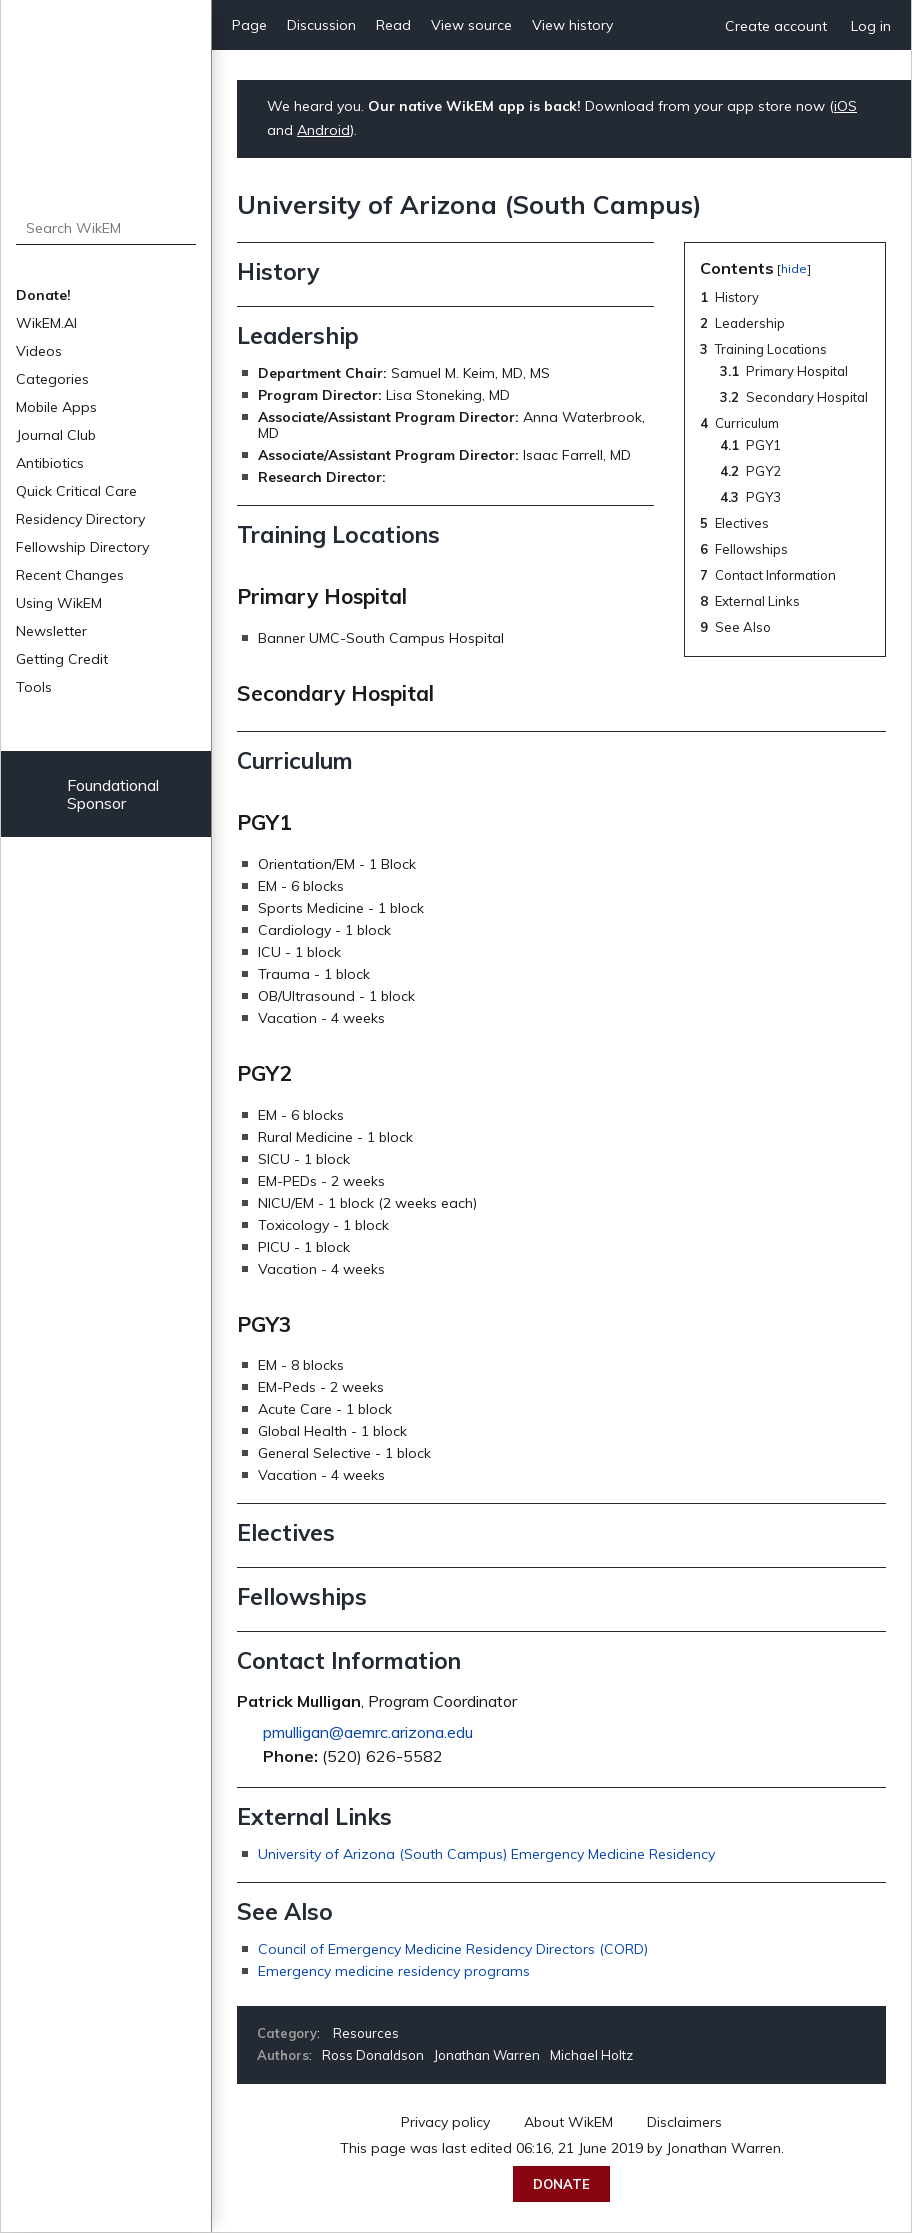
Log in (871, 26)
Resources (366, 2033)
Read (393, 25)
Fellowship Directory (82, 547)
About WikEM (568, 2122)
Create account (776, 26)
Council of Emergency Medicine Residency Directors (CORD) (453, 1949)
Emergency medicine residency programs (394, 1971)
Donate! (43, 295)
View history (572, 25)
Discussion (321, 25)
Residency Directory (80, 519)
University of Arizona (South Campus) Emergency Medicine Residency (486, 1854)
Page (249, 25)
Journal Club (56, 435)
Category (287, 2033)
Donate (561, 2184)
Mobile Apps (56, 407)
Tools (34, 687)
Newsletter (51, 631)
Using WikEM (59, 603)
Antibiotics (50, 463)
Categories (52, 379)
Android (323, 130)
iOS (845, 106)
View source (471, 25)
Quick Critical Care (76, 491)
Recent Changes (70, 575)
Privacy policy (445, 2122)
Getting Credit (62, 659)
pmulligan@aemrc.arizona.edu (368, 1732)
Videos (39, 351)
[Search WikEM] (106, 228)
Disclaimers (684, 2122)
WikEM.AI (46, 323)
